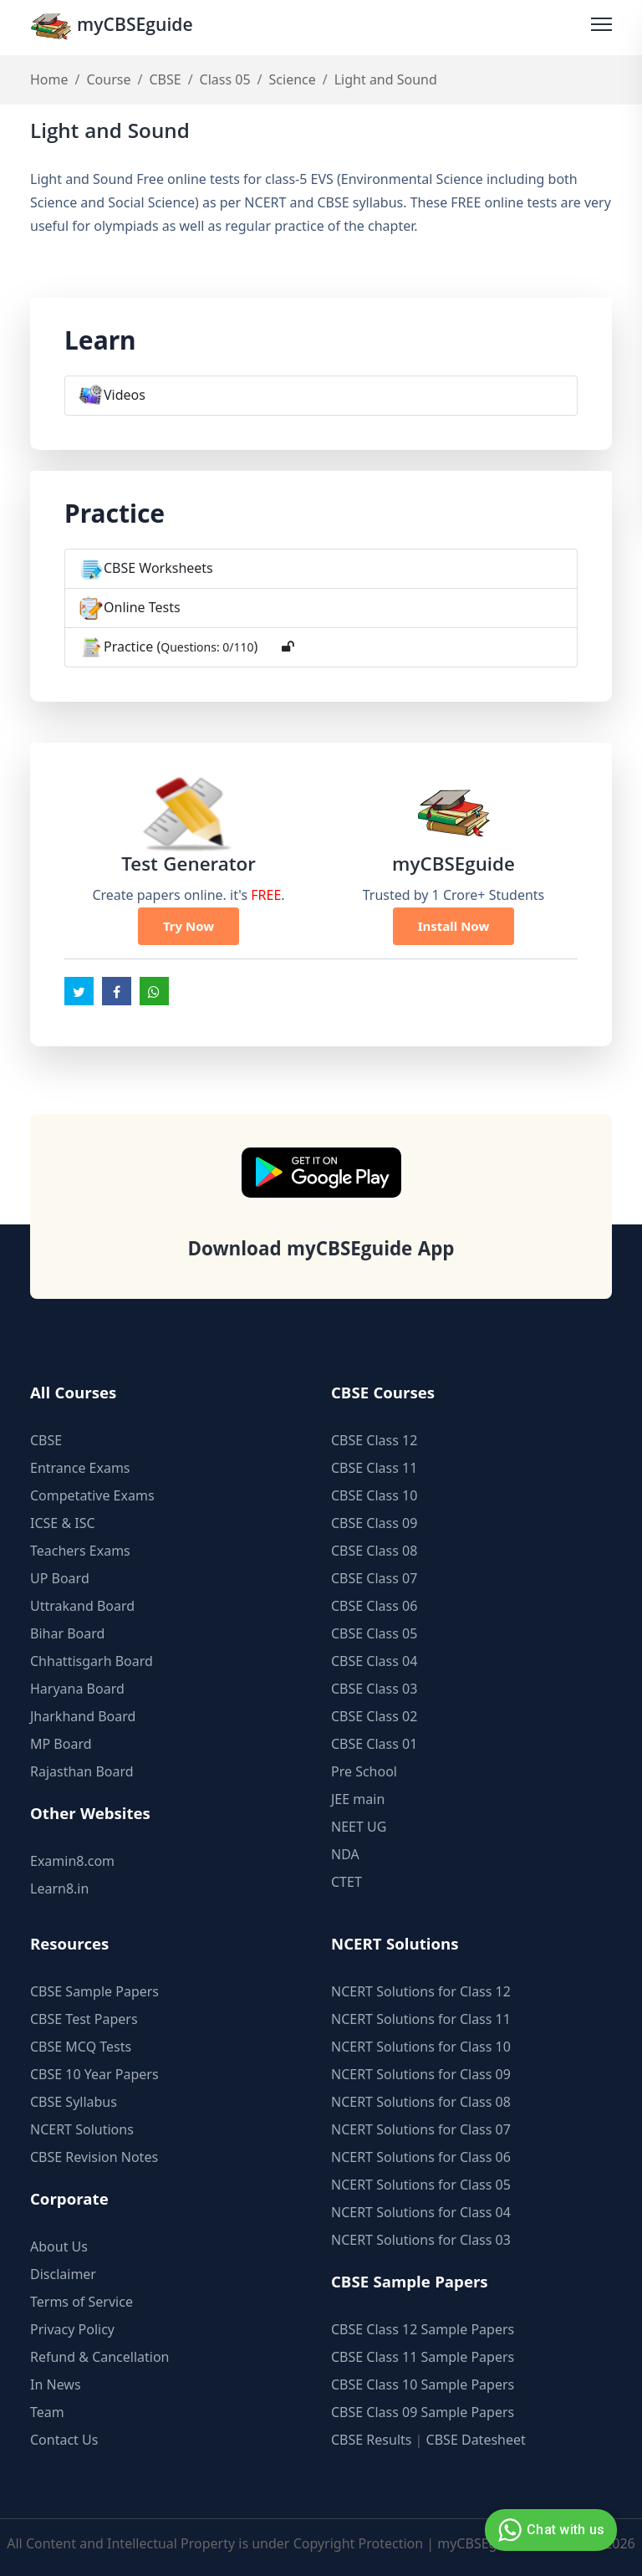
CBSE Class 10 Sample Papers (422, 2384)
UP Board (59, 1578)
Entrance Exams (80, 1468)
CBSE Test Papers (84, 2019)
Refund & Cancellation (100, 2357)
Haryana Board (77, 1688)
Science (292, 80)
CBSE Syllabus (73, 2102)
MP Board (61, 1744)
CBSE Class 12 (374, 1440)
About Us (59, 2246)
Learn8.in (59, 1888)
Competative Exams (92, 1495)
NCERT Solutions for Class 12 (421, 1991)
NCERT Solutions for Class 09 (421, 2074)
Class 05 (225, 80)
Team (47, 2412)
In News (55, 2384)
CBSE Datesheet (476, 2439)
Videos (124, 395)
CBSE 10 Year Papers (94, 2074)
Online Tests (142, 608)
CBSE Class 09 (374, 1523)
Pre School (364, 1771)
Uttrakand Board (82, 1606)
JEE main (358, 1799)
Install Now (454, 926)
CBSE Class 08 (374, 1550)
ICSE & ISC (62, 1523)
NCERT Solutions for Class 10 (421, 2046)
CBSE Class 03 (374, 1688)
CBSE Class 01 (374, 1744)
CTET (346, 1882)
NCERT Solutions (82, 2129)
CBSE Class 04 (374, 1661)
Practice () (180, 647)
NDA (345, 1854)
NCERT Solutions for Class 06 (421, 2157)
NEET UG (358, 1826)
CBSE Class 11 (374, 1468)
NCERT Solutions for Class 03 (421, 2240)
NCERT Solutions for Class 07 (421, 2129)
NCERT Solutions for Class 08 (421, 2102)
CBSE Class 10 (374, 1495)
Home (49, 80)
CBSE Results (371, 2439)
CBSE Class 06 (374, 1606)
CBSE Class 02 (374, 1716)
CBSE (165, 80)
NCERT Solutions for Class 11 (421, 2019)
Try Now (188, 926)
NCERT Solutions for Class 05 (421, 2184)
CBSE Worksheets (158, 569)
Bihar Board (67, 1633)
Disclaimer (63, 2274)
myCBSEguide (115, 28)
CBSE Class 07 (374, 1578)
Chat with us (548, 2530)
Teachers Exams (80, 1550)
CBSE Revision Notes (94, 2157)
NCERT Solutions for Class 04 (421, 2212)
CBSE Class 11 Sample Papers (422, 2357)
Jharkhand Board (82, 1716)
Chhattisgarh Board (91, 1661)
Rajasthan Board (82, 1771)
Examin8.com (72, 1861)
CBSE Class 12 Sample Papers (422, 2329)
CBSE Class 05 (374, 1633)
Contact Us (64, 2439)
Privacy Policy (72, 2329)
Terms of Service (81, 2301)
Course (108, 80)
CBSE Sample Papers (94, 1991)
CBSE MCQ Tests (80, 2046)
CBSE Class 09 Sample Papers (422, 2412)
